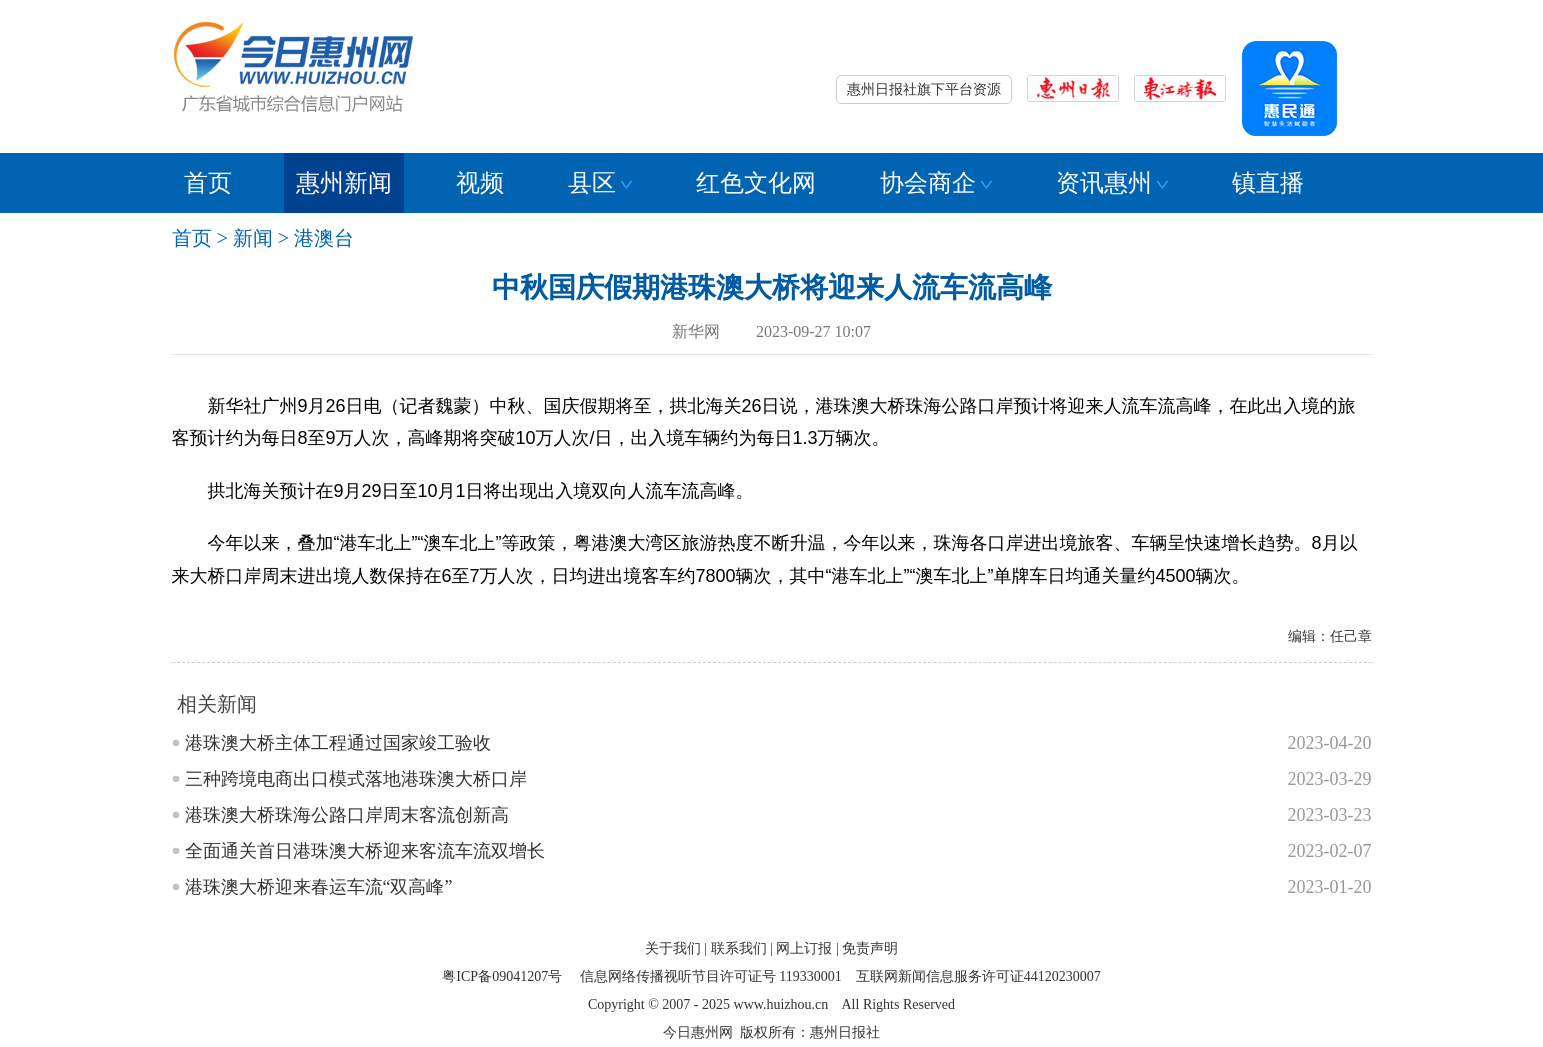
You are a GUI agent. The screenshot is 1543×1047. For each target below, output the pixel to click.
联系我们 (739, 948)
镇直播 (1268, 183)
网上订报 (804, 948)
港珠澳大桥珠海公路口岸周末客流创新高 (347, 815)
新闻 (253, 238)
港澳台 (324, 238)
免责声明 (870, 948)
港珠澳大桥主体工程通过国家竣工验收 (338, 743)
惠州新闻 (344, 183)
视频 (480, 183)
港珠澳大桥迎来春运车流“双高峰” (319, 887)
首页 (208, 183)
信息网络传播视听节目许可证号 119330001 (711, 976)
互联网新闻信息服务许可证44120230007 (978, 976)
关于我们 (673, 948)
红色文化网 (756, 183)
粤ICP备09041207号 (502, 976)
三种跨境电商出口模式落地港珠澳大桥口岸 (356, 779)
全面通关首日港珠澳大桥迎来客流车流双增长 (365, 851)
